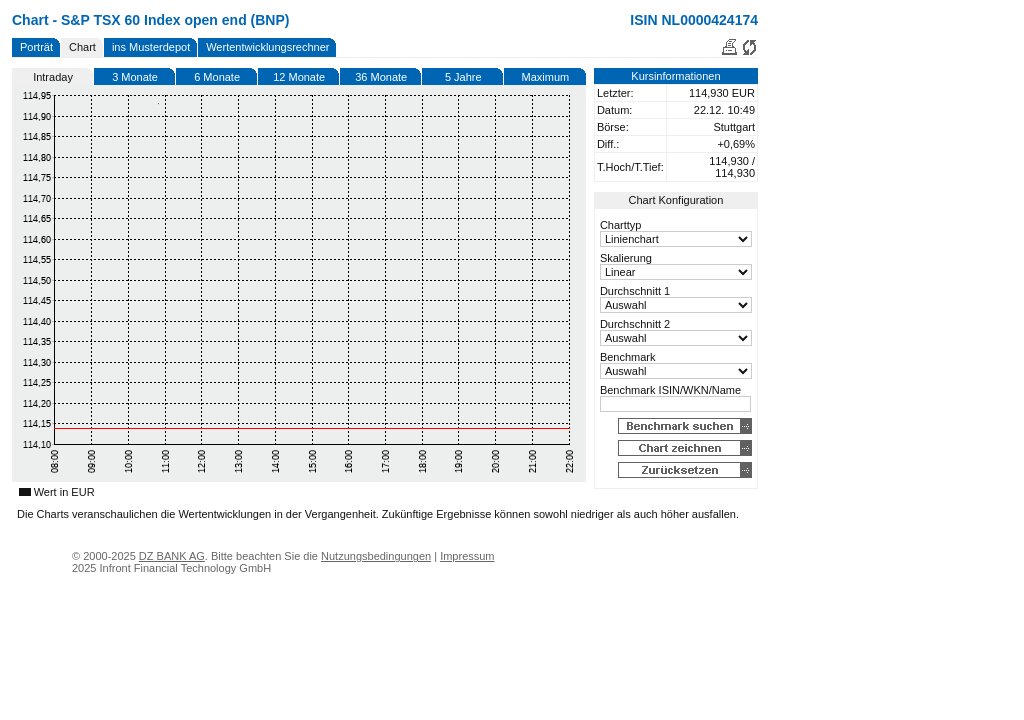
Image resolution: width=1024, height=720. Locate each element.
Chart (82, 47)
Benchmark (628, 357)
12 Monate (299, 77)
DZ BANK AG (172, 556)
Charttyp (621, 225)
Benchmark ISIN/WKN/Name (670, 390)
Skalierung (626, 258)
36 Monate (381, 77)
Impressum (467, 556)
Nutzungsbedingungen (376, 556)
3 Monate (135, 77)
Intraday (53, 77)
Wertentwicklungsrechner (267, 47)
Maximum (546, 77)
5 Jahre (463, 77)
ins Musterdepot (151, 47)
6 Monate (217, 77)
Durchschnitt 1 (635, 291)
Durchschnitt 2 (635, 324)
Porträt (36, 47)
